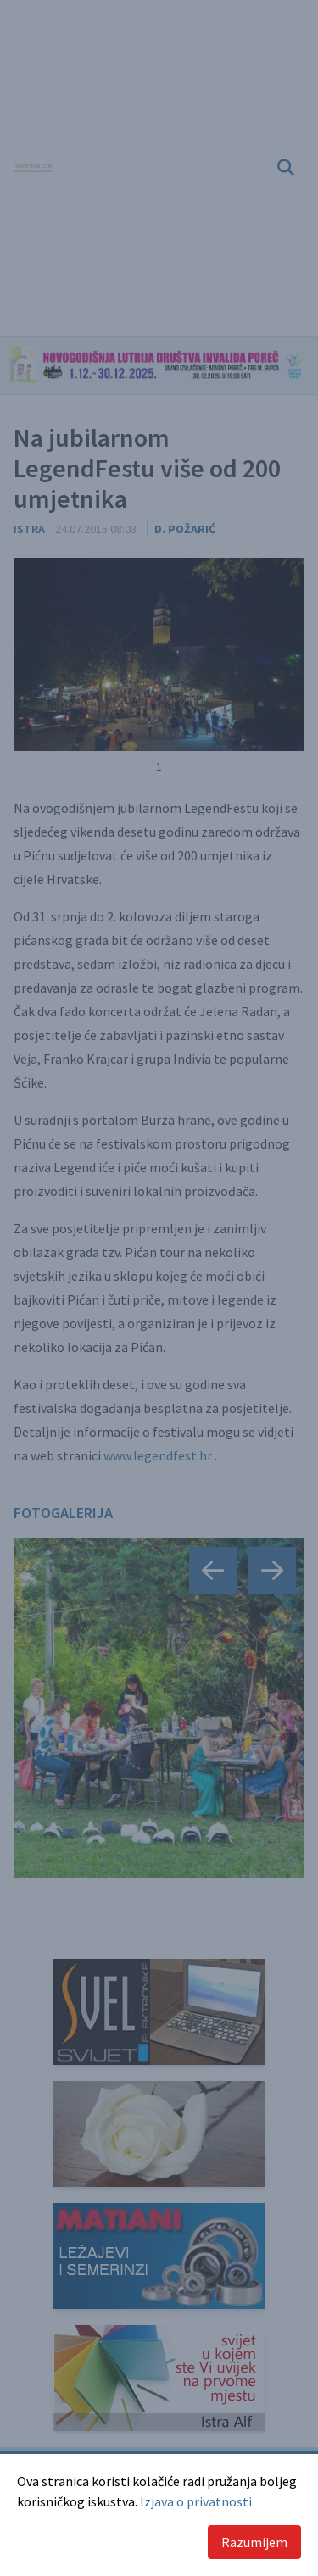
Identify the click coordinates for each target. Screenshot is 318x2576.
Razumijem (254, 2542)
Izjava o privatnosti (196, 2501)
